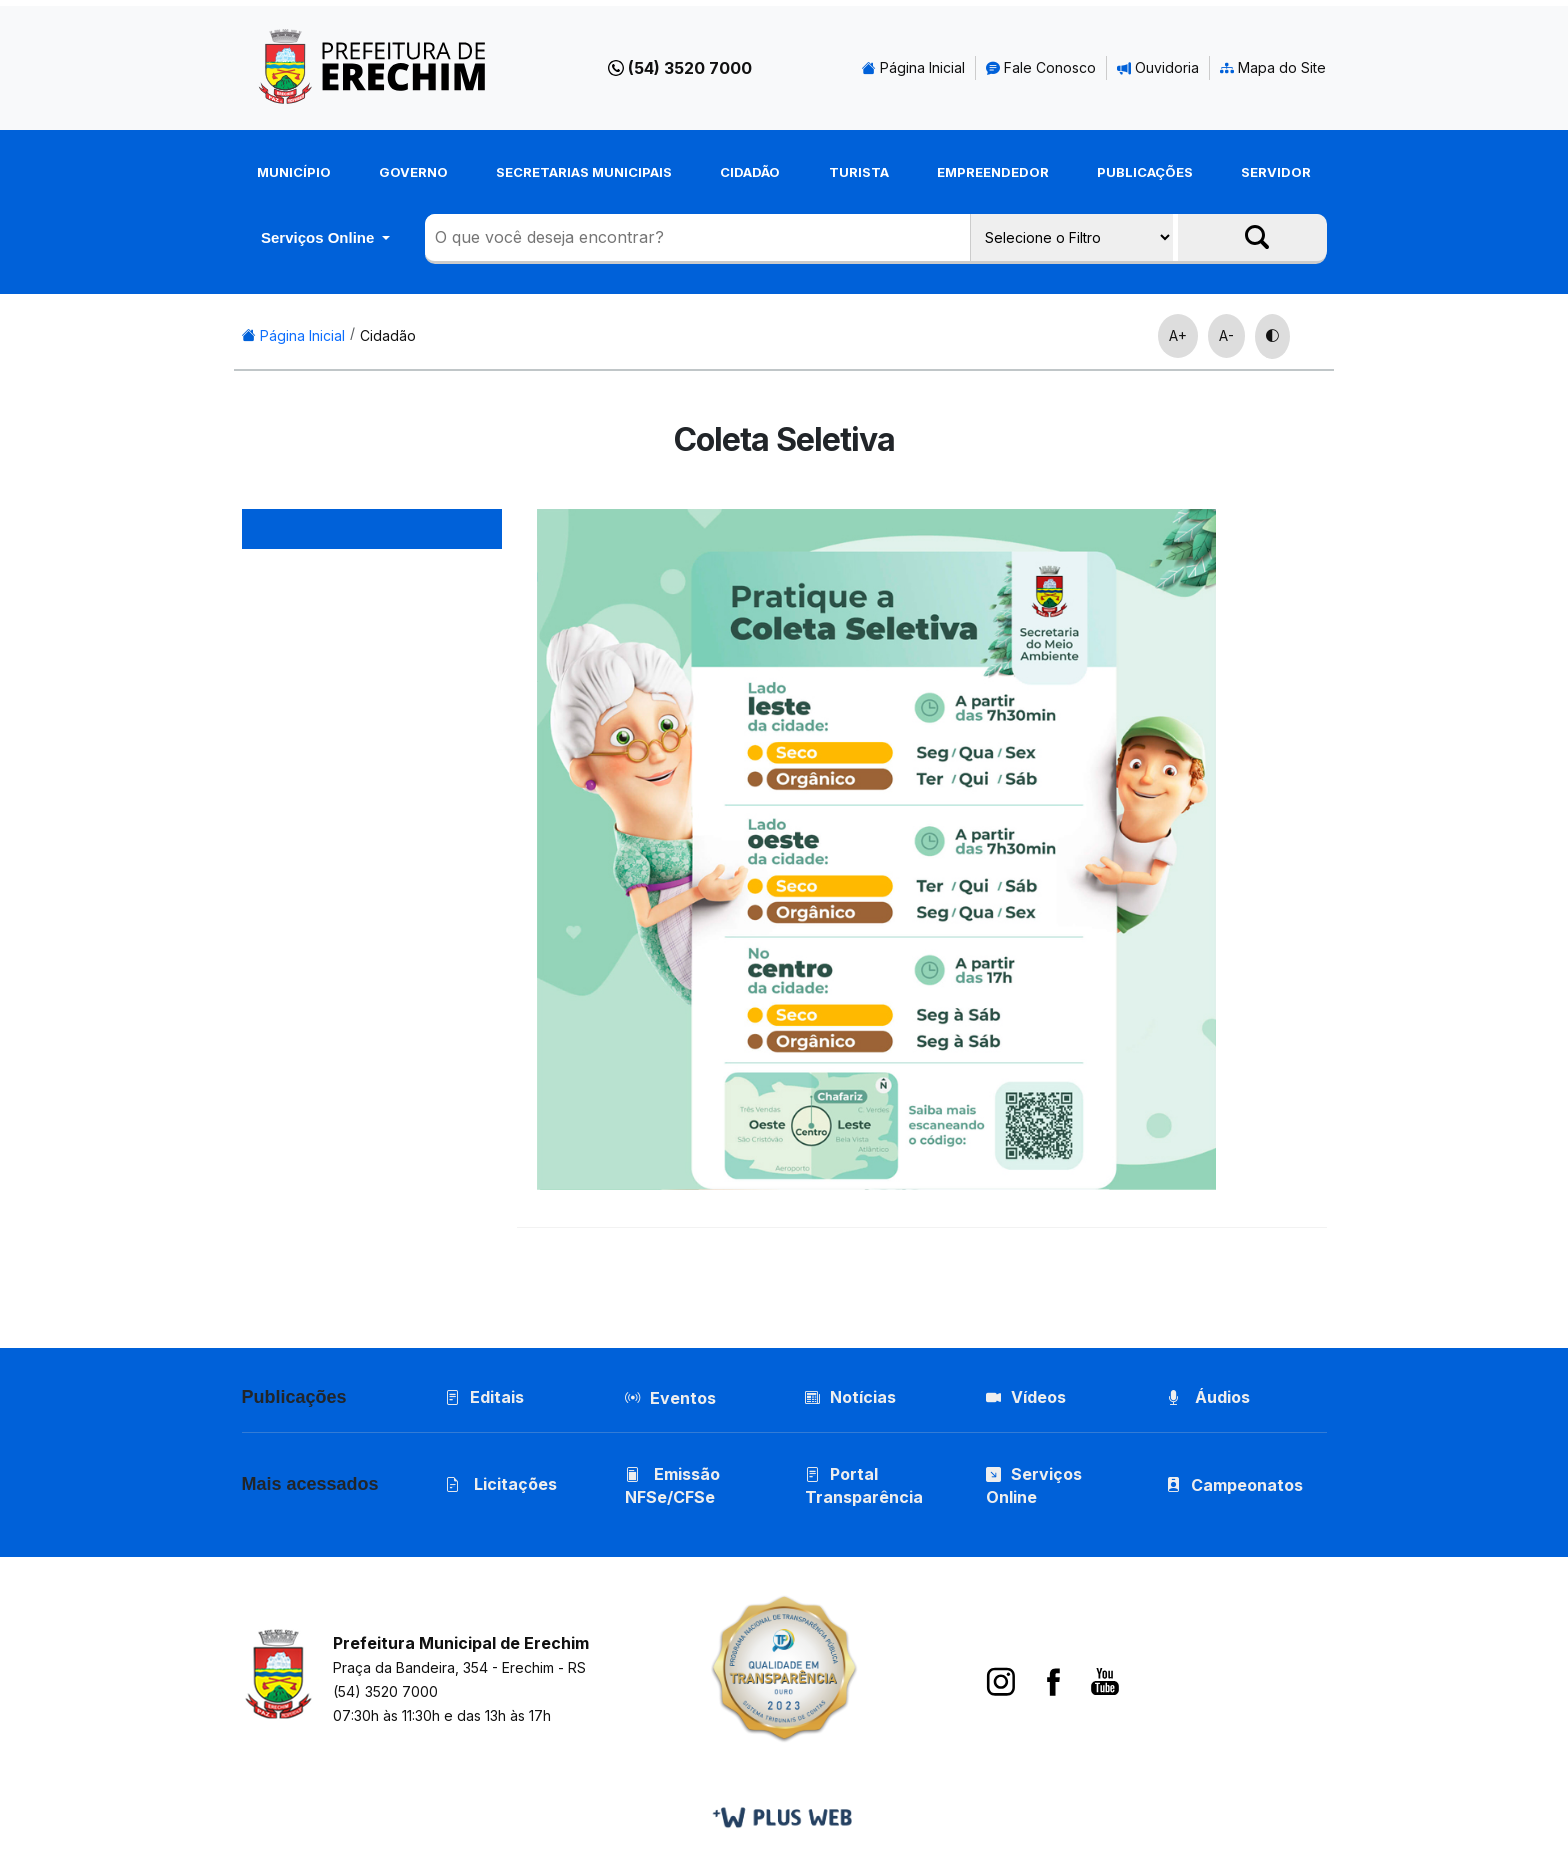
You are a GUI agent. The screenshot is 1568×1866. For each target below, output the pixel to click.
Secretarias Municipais (584, 172)
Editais (484, 1397)
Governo (413, 172)
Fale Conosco (1041, 67)
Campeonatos (1247, 1485)
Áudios (1208, 1397)
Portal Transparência (864, 1485)
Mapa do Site (1273, 67)
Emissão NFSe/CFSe (672, 1485)
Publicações (1145, 172)
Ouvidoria (1158, 67)
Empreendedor (993, 172)
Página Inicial (913, 67)
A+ (1178, 335)
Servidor (1276, 172)
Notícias (850, 1397)
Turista (859, 172)
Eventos (683, 1398)
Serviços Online (320, 237)
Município (294, 172)
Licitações (501, 1484)
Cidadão (750, 172)
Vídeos (1026, 1397)
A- (1226, 335)
